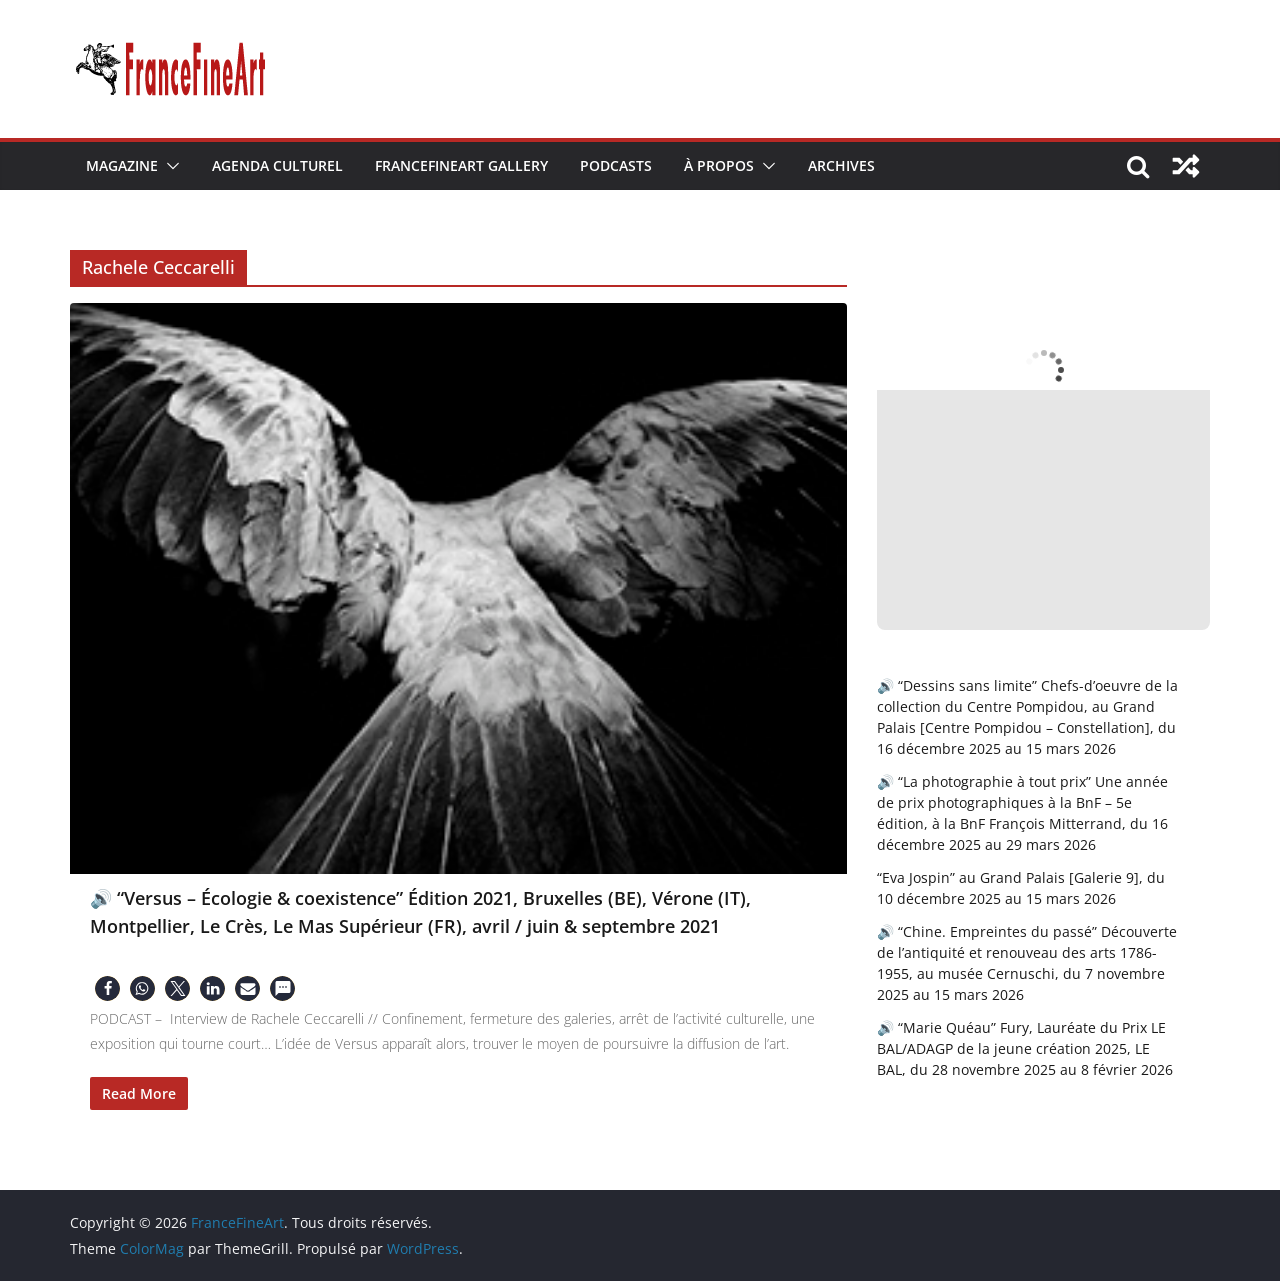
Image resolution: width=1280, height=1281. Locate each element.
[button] (169, 166)
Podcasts (616, 165)
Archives (841, 165)
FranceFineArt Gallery (461, 165)
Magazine (122, 165)
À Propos (719, 165)
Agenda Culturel (277, 165)
